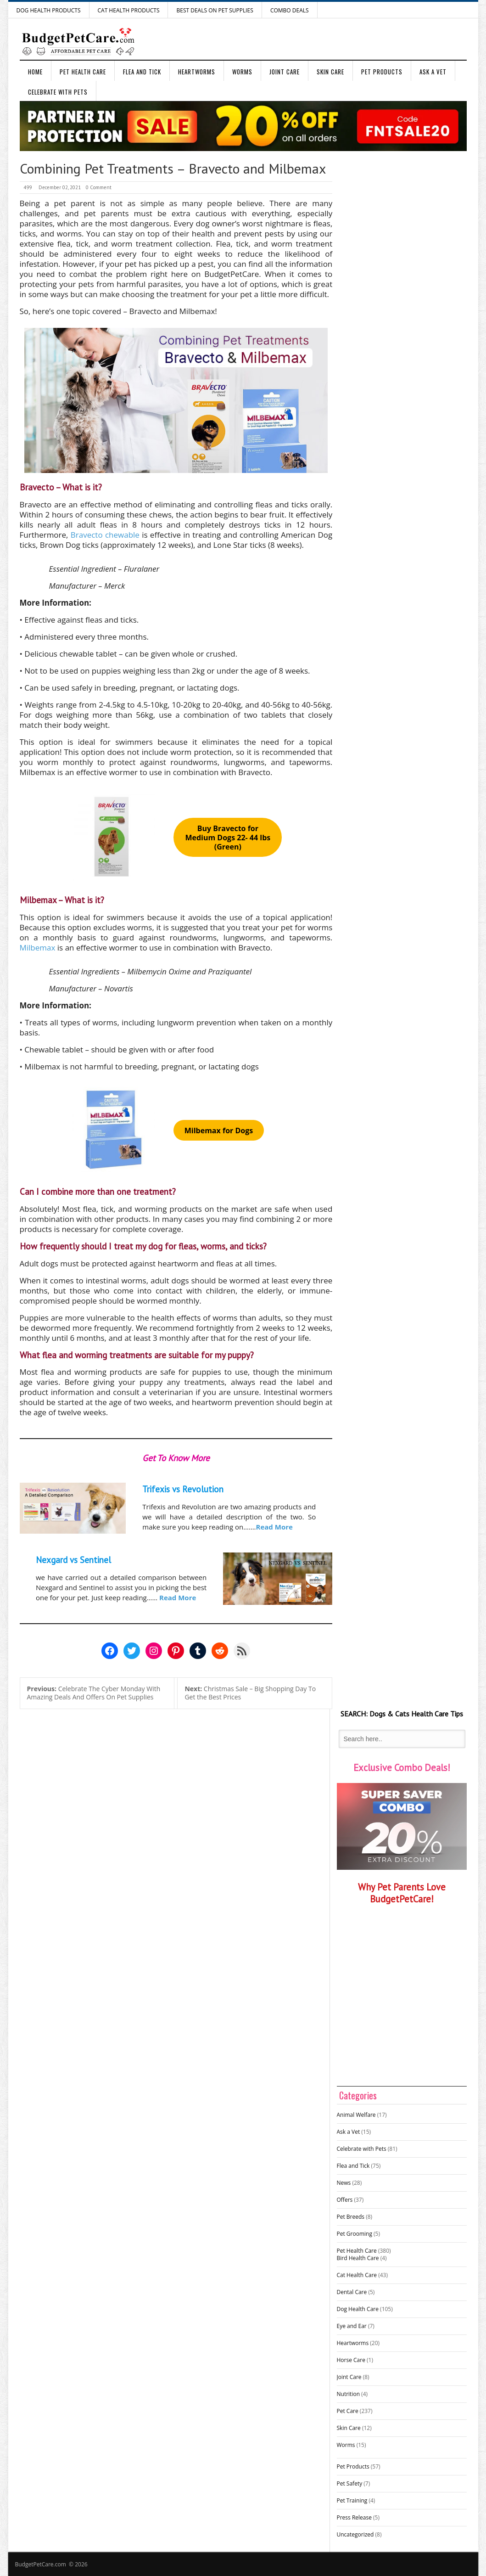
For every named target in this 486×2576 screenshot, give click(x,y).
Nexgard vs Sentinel (73, 1559)
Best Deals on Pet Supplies (214, 10)
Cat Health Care (357, 2275)
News (344, 2183)
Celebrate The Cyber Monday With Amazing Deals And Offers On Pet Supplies (94, 1693)
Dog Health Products (49, 10)
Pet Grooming (354, 2234)
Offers (345, 2200)
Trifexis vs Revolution (182, 1489)
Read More (274, 1526)
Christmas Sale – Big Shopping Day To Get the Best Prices (250, 1693)
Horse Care (351, 2360)
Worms (242, 71)
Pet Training (352, 2500)
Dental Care (352, 2292)
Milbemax (38, 947)
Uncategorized (355, 2534)
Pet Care (347, 2411)
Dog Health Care (358, 2309)
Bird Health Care (358, 2258)
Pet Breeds (351, 2217)
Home (35, 71)
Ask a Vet (433, 71)
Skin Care (330, 71)
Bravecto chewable (105, 534)
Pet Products (381, 71)
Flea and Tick (142, 71)
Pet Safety (350, 2483)
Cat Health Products (129, 10)
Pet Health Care (83, 71)
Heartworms (196, 71)
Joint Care (284, 71)
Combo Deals (289, 10)
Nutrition (348, 2394)
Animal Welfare (356, 2115)
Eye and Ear (352, 2326)
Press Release (354, 2517)
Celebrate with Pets (58, 91)
